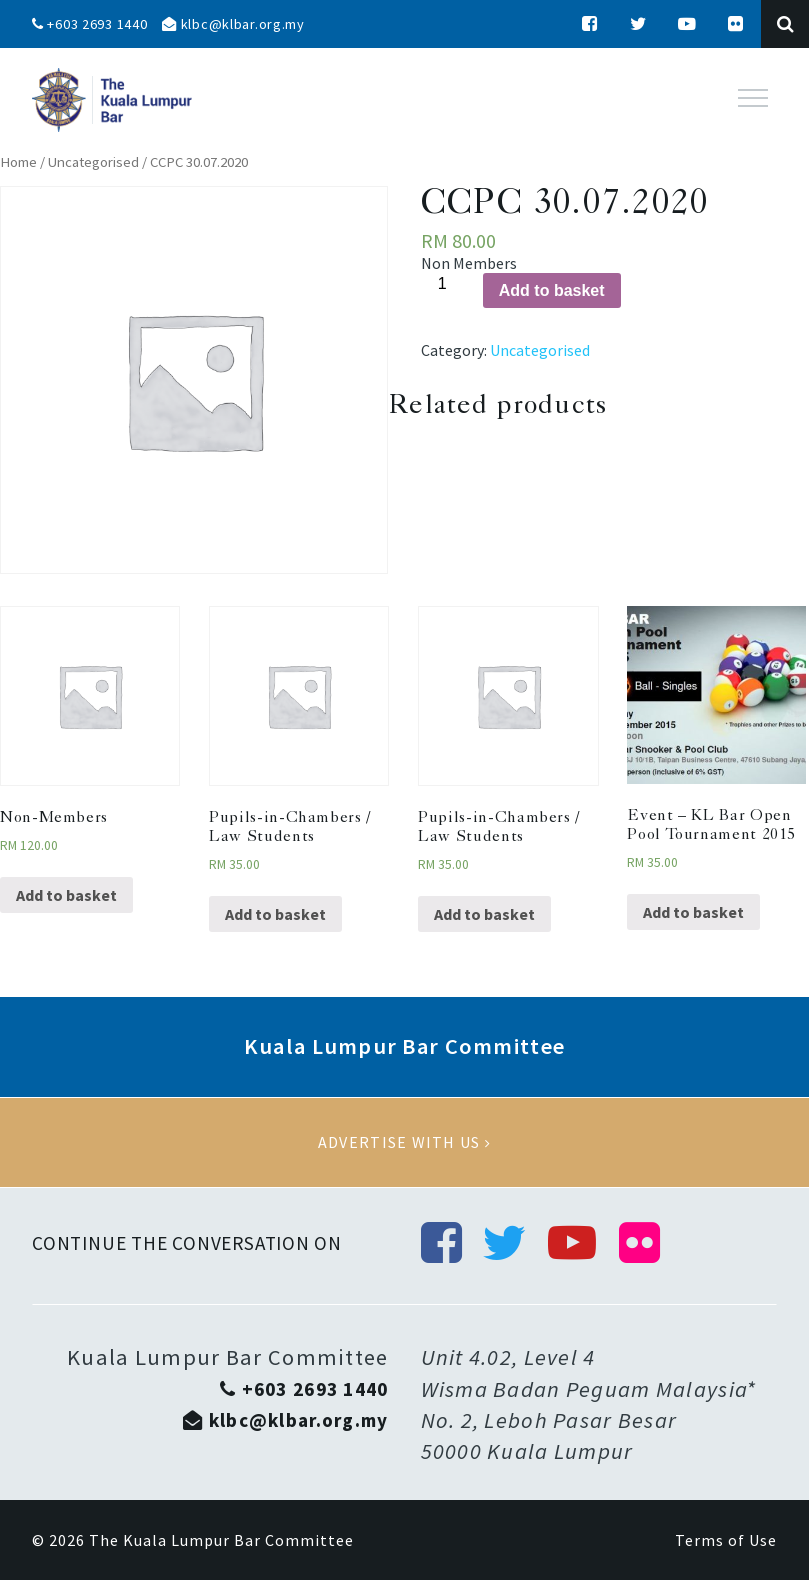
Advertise (404, 1143)
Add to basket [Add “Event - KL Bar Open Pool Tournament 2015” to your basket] (693, 912)
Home (18, 162)
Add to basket (552, 290)
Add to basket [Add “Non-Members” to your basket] (66, 895)
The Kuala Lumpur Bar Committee (221, 1540)
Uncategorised (93, 162)
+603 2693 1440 (90, 24)
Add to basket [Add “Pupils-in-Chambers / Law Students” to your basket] (275, 914)
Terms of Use (726, 1540)
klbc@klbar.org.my (233, 24)
